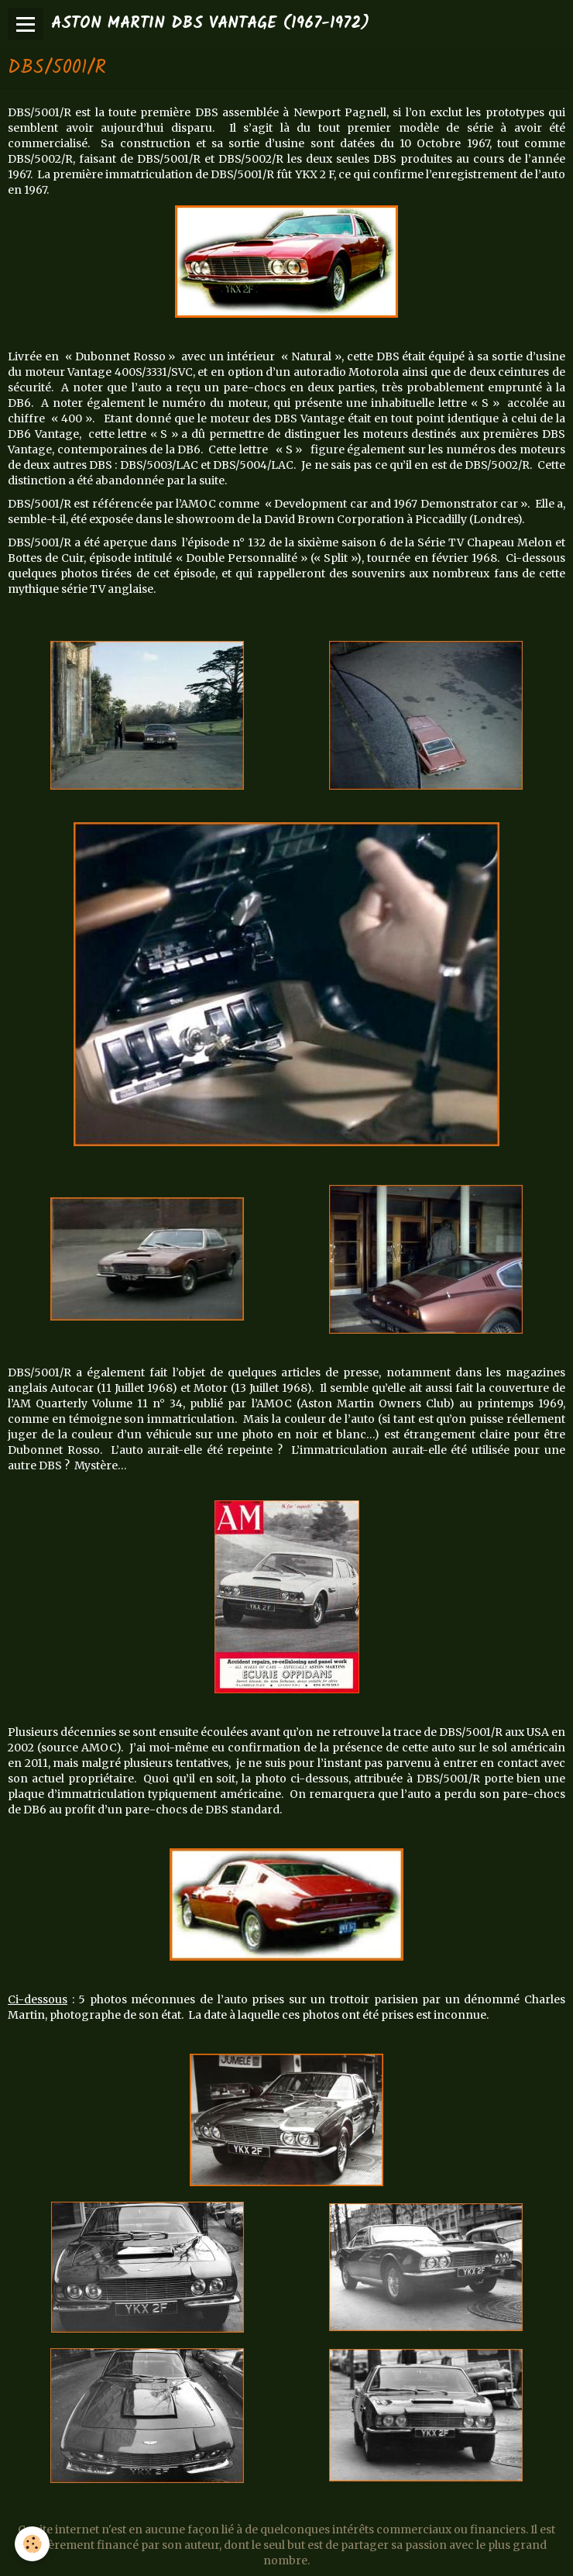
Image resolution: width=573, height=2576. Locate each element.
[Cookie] (32, 2543)
